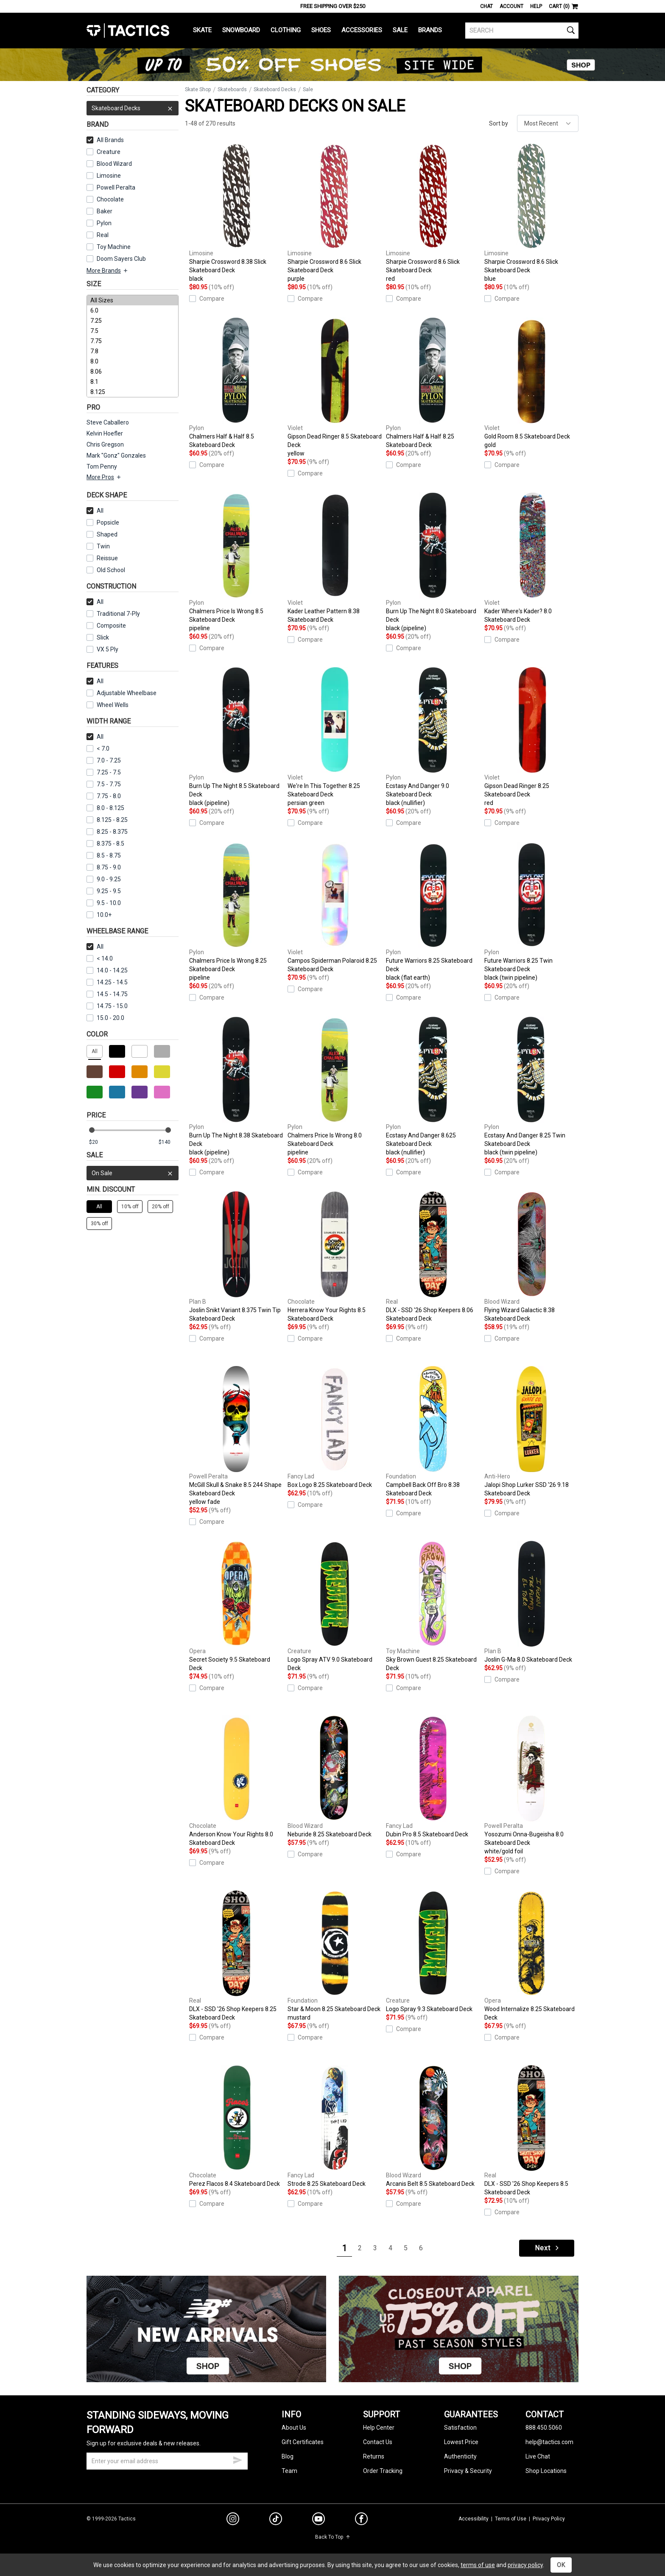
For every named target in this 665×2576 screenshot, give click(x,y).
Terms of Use (510, 2519)
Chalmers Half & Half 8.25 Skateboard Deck (433, 383)
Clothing (286, 30)
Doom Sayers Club (116, 258)
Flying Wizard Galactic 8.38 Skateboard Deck (531, 1256)
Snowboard (241, 30)
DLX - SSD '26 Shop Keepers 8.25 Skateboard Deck (236, 1955)
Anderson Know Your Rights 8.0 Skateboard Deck (236, 1780)
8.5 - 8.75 (104, 855)
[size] (133, 346)
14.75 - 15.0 (107, 1006)
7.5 (132, 331)
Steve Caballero (108, 422)
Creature (103, 151)
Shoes (321, 30)
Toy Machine (109, 246)
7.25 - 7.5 (104, 772)
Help (536, 6)
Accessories (361, 30)
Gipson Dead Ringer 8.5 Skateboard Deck (335, 388)
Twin (98, 546)
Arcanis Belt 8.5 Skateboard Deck (433, 2126)
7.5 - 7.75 (104, 784)
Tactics (128, 30)
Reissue (102, 558)
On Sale (132, 1173)
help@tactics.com (549, 2442)
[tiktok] (275, 2520)
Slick (98, 637)
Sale (400, 30)
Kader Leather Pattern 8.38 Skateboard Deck (335, 557)
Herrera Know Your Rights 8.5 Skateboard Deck (335, 1256)
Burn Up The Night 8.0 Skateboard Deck (433, 562)
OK (561, 2565)
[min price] (99, 1142)
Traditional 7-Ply (113, 613)
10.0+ (99, 914)
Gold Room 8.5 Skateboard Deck (531, 383)
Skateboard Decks (132, 108)
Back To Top (332, 2537)
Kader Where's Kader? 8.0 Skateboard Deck (531, 557)
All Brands (105, 140)
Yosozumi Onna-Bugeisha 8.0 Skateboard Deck (531, 1785)
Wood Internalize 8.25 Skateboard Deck (531, 1955)
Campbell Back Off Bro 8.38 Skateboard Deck (433, 1431)
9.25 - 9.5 (104, 891)
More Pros (104, 477)
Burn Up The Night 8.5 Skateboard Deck (236, 737)
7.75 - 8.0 (104, 796)
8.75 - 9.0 (104, 867)
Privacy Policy (549, 2519)
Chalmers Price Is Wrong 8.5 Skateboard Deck (236, 562)
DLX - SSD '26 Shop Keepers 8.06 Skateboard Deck (433, 1256)
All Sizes (132, 300)
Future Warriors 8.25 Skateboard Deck (433, 912)
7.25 (132, 321)
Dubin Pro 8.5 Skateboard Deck (433, 1776)
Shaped (102, 534)
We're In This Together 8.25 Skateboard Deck (335, 737)
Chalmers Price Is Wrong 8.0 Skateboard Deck (335, 1087)
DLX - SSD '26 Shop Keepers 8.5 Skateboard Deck (531, 2130)
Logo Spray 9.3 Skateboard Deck (433, 1951)
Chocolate (105, 199)
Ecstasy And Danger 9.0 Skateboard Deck (433, 737)
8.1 (132, 382)
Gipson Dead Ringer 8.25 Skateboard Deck (531, 737)
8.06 (132, 371)
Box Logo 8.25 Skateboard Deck (335, 1427)
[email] (167, 2461)
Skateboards (232, 89)
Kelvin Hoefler (105, 433)
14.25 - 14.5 (107, 982)
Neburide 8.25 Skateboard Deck (335, 1776)
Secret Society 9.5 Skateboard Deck (236, 1606)
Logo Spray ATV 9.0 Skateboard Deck (335, 1606)
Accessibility (473, 2519)
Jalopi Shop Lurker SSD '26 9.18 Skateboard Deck (531, 1431)
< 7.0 (98, 748)
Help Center (378, 2427)
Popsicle (103, 522)
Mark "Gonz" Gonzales (116, 455)
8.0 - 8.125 (105, 808)
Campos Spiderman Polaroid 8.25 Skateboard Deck (335, 907)
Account (511, 6)
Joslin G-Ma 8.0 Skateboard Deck (531, 1602)
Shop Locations (546, 2470)
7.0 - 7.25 (104, 760)
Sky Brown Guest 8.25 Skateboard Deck (433, 1606)
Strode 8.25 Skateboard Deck (335, 2126)
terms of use (478, 2565)
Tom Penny (102, 466)
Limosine (104, 175)
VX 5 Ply (102, 649)
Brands (430, 30)
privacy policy (525, 2565)
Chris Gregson (105, 444)
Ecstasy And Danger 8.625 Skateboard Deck (433, 1087)
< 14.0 (100, 958)
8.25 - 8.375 (107, 831)
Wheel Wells (108, 704)
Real (98, 235)
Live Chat (537, 2456)
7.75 (132, 341)
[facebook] (361, 2520)
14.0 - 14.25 (107, 970)
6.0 (132, 310)
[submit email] (237, 2459)
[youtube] (318, 2520)
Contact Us (377, 2442)
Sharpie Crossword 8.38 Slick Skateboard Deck (236, 213)
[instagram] (232, 2520)
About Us (294, 2427)
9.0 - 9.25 (104, 879)
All (95, 510)
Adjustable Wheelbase (121, 693)
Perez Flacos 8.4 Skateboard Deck (236, 2126)
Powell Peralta (111, 187)
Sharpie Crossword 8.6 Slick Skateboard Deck (335, 213)
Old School (106, 570)
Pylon (99, 223)
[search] (521, 30)
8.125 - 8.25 (107, 819)
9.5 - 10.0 (104, 903)
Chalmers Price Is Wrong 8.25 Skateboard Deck (236, 912)
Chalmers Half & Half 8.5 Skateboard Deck (236, 383)
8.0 (132, 361)
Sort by (498, 123)
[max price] (168, 1142)
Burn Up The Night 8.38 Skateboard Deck (236, 1087)
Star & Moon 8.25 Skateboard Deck (335, 1956)
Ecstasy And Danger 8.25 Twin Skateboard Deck (531, 1087)
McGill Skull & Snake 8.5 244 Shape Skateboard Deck (236, 1436)
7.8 (132, 351)
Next (547, 2248)
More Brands (108, 270)
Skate (202, 30)
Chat (486, 6)
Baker (99, 211)
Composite (106, 625)
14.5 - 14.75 (107, 994)
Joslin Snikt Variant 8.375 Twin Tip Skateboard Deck (236, 1256)
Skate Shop (198, 89)
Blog (287, 2456)
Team (289, 2470)
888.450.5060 (543, 2427)
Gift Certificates (303, 2442)
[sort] (547, 123)
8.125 (132, 392)
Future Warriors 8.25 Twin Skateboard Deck (531, 912)
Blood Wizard (109, 163)
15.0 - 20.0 (105, 1017)
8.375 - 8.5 (105, 843)
